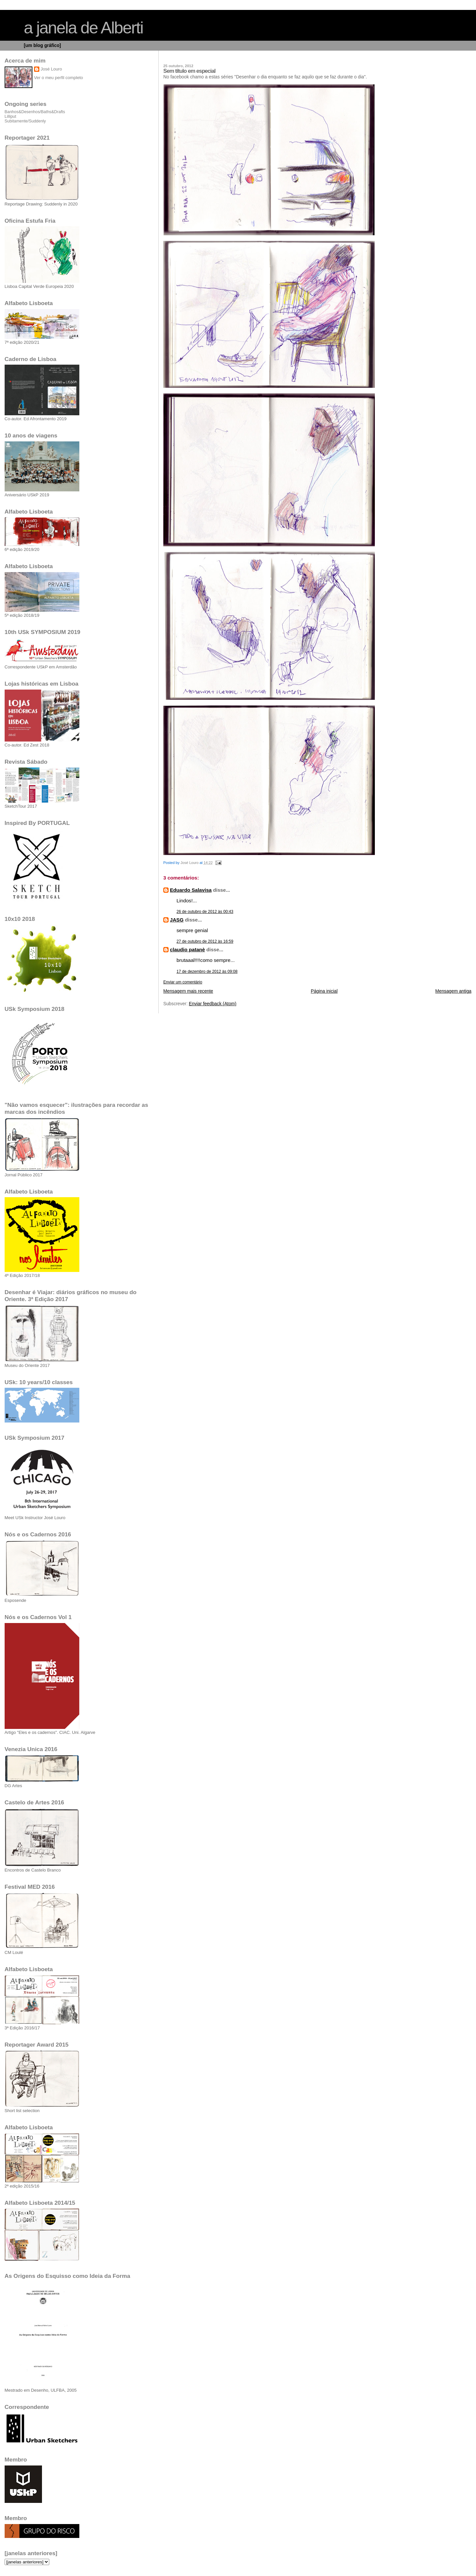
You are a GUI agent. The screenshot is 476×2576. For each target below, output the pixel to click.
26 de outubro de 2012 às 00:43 (205, 911)
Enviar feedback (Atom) (212, 1003)
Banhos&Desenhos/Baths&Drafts (35, 112)
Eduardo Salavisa (191, 890)
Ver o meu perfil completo (58, 77)
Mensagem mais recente (188, 991)
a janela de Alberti (83, 28)
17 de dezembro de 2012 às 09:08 (207, 971)
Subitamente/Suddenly (25, 121)
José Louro (51, 69)
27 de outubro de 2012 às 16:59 (205, 941)
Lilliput (10, 116)
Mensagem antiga (453, 991)
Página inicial (324, 991)
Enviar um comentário (182, 982)
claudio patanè (187, 949)
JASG (176, 920)
